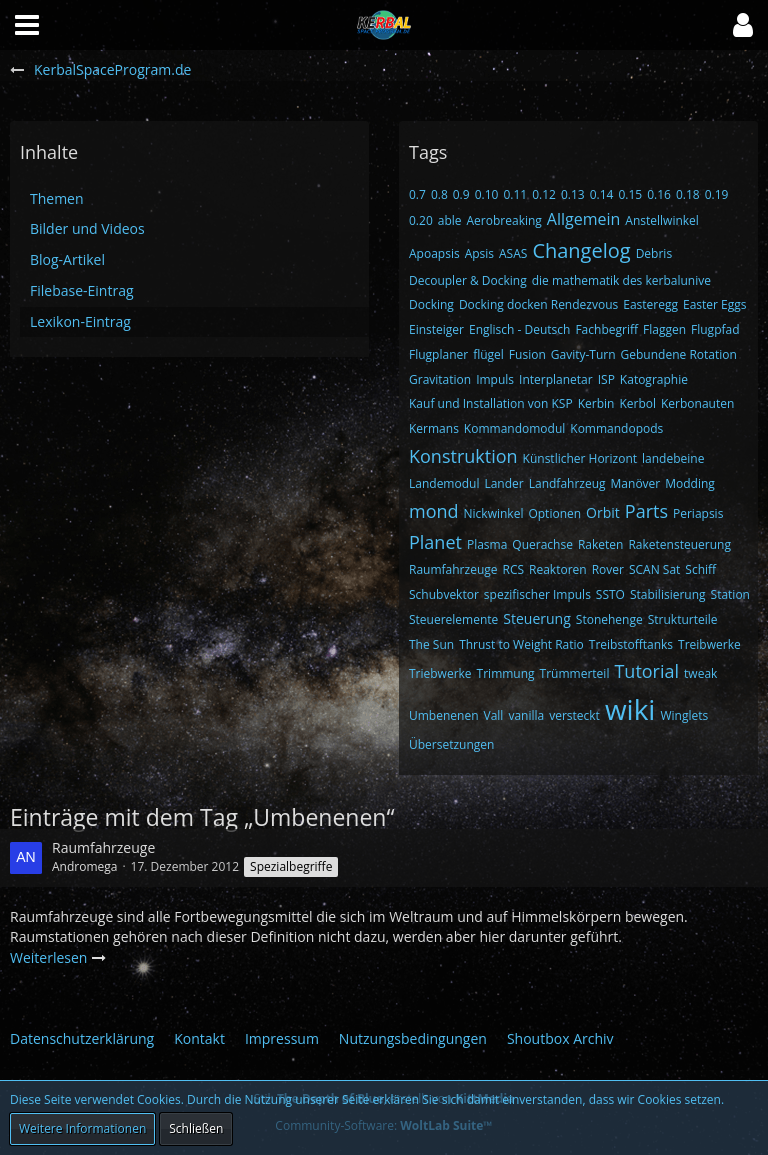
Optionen (554, 513)
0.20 (421, 220)
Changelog (581, 250)
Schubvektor (444, 594)
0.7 (417, 194)
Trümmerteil (575, 673)
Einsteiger (436, 329)
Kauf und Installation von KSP (491, 403)
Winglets (684, 715)
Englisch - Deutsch (519, 329)
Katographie (654, 379)
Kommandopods (616, 428)
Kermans (434, 428)
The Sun (431, 644)
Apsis (479, 253)
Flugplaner (438, 354)
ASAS (513, 253)
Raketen (601, 544)
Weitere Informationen (82, 1128)
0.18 (688, 194)
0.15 (630, 194)
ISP (606, 379)
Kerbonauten (697, 403)
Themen (57, 198)
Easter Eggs (715, 304)
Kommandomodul (514, 428)
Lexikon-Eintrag (80, 321)
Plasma (487, 544)
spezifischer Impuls (537, 594)
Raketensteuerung (679, 544)
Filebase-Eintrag (82, 290)
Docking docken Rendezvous (538, 304)
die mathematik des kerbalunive (621, 280)
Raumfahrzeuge (453, 569)
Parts (646, 511)
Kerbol (637, 403)
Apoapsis (434, 253)
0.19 (717, 194)
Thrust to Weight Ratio (521, 644)
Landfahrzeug (567, 483)
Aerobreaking (504, 220)
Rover (608, 569)
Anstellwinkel (662, 220)
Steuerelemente (453, 619)
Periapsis (698, 513)
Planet (435, 542)
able (450, 220)
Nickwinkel (494, 513)
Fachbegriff (606, 329)
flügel (488, 354)
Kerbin (596, 403)
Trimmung (506, 673)
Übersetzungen (451, 744)
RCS (514, 569)
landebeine (673, 458)
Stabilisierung (668, 594)
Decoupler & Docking (468, 280)
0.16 (659, 194)
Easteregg (650, 304)
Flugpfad (715, 329)
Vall (494, 715)
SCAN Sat (654, 569)
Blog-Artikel (67, 259)
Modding (690, 483)
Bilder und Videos (87, 228)
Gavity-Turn (583, 354)
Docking (431, 304)
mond (434, 511)
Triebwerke (440, 673)
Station (730, 594)
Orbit (603, 512)
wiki (630, 709)
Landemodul (444, 483)
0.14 (602, 194)
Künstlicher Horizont (580, 458)
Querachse (542, 544)
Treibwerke (709, 644)
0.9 (461, 194)
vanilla (526, 715)
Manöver (636, 483)
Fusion (527, 354)
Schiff (700, 569)
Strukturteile (683, 619)
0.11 (515, 194)
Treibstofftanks (631, 644)
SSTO (610, 594)
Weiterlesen (58, 957)
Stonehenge (609, 619)
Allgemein (584, 219)
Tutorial (646, 671)
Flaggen (664, 329)
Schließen (196, 1128)
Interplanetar (556, 379)
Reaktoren (558, 569)
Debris (654, 253)
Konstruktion (463, 456)
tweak (700, 673)
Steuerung (536, 618)
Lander (503, 483)
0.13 (573, 194)
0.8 (439, 194)
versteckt (574, 715)
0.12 (544, 194)
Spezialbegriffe (291, 866)
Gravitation (440, 379)
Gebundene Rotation (679, 354)
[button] (743, 25)
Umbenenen (444, 715)
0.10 (487, 194)
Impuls (495, 379)
